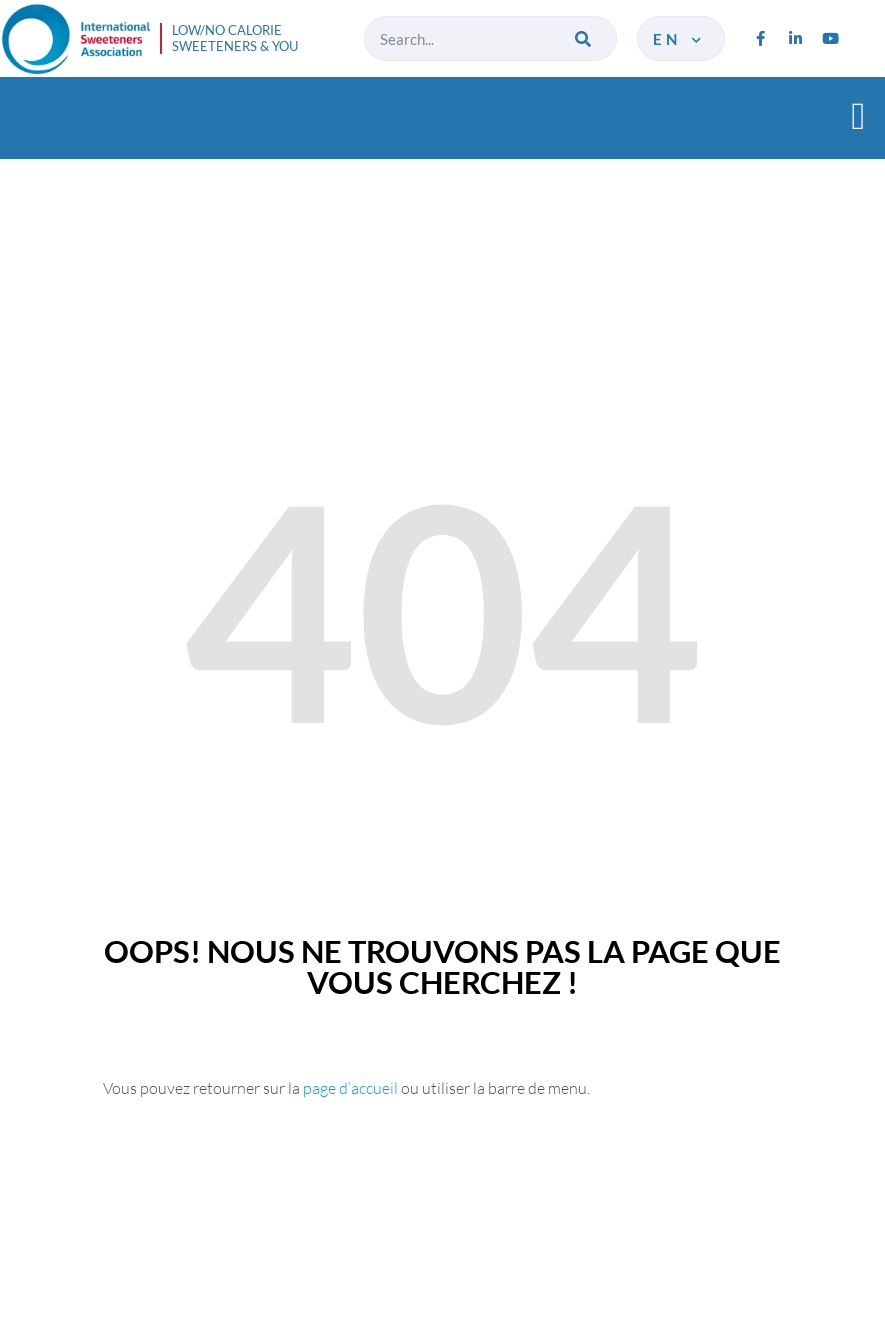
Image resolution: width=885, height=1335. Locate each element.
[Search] (584, 38)
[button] (858, 115)
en (678, 39)
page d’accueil (350, 1088)
